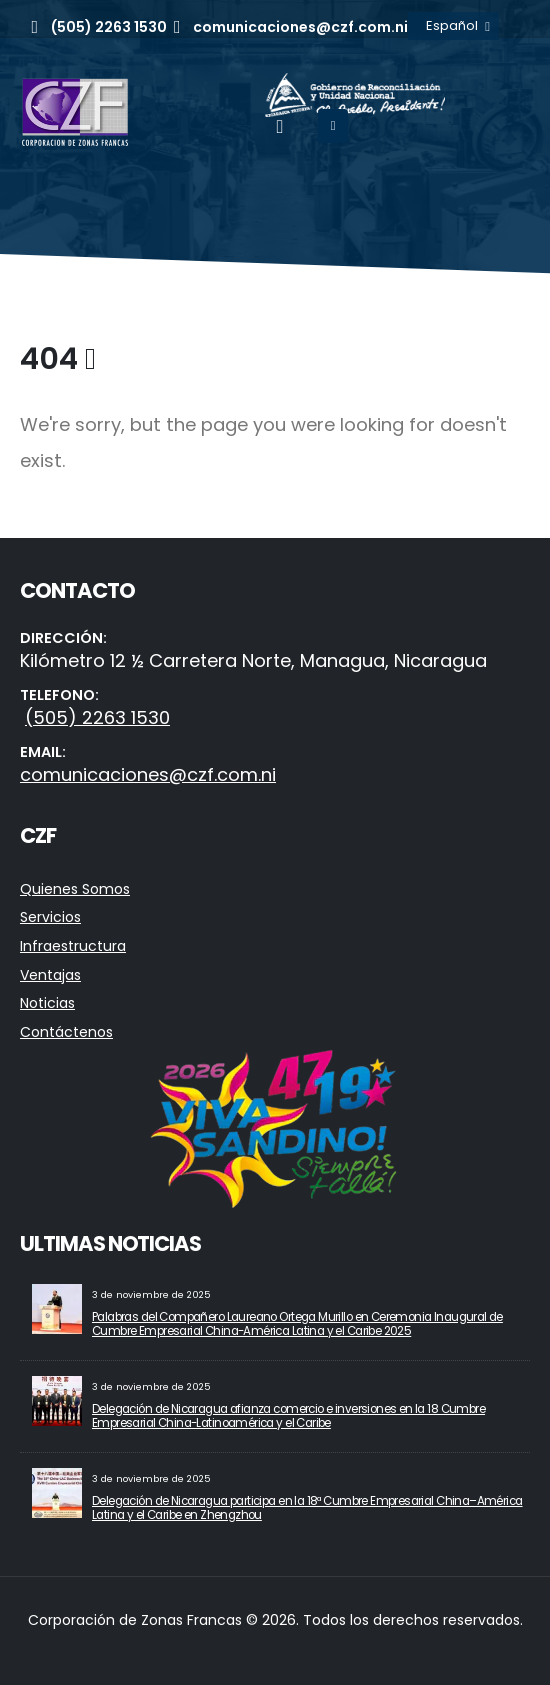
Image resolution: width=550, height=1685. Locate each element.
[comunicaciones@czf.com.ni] (288, 27)
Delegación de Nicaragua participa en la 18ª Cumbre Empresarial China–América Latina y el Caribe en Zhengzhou (307, 1508)
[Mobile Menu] (333, 126)
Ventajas (50, 975)
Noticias (47, 1003)
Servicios (50, 917)
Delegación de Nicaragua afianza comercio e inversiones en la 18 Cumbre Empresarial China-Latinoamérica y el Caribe (288, 1416)
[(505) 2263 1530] (95, 27)
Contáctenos (66, 1032)
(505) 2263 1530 (97, 717)
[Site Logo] (75, 112)
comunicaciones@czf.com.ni (148, 774)
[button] (279, 127)
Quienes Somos (75, 889)
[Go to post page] (57, 1308)
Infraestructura (73, 946)
